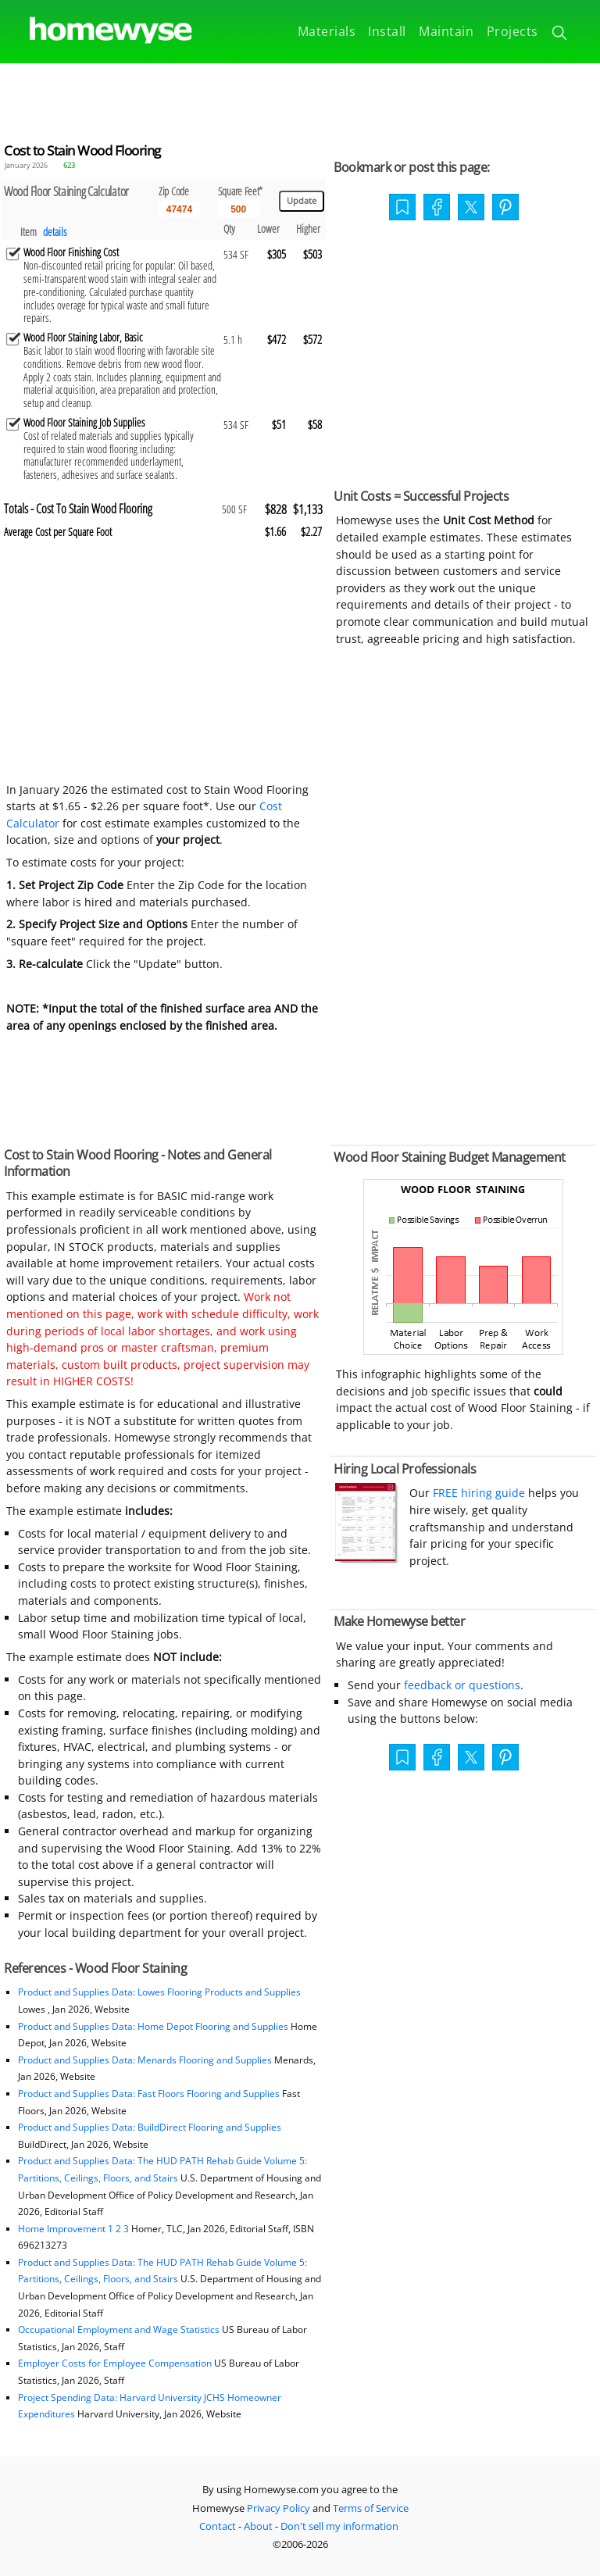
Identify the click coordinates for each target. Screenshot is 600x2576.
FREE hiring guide (477, 1492)
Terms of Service (371, 2508)
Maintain (446, 31)
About (258, 2526)
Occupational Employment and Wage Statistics (119, 2329)
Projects (512, 31)
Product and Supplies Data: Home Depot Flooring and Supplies (153, 2026)
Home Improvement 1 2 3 (73, 2228)
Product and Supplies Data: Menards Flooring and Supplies (145, 2060)
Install (387, 31)
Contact (217, 2526)
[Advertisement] (300, 98)
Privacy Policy (278, 2508)
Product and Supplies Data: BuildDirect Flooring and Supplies (149, 2127)
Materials (327, 31)
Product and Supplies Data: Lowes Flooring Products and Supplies (159, 1992)
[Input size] (238, 209)
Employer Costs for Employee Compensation (115, 2363)
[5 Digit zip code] (179, 209)
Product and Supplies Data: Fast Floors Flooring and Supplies (149, 2093)
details (55, 231)
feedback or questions (462, 1684)
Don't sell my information (339, 2526)
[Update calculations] (301, 201)
